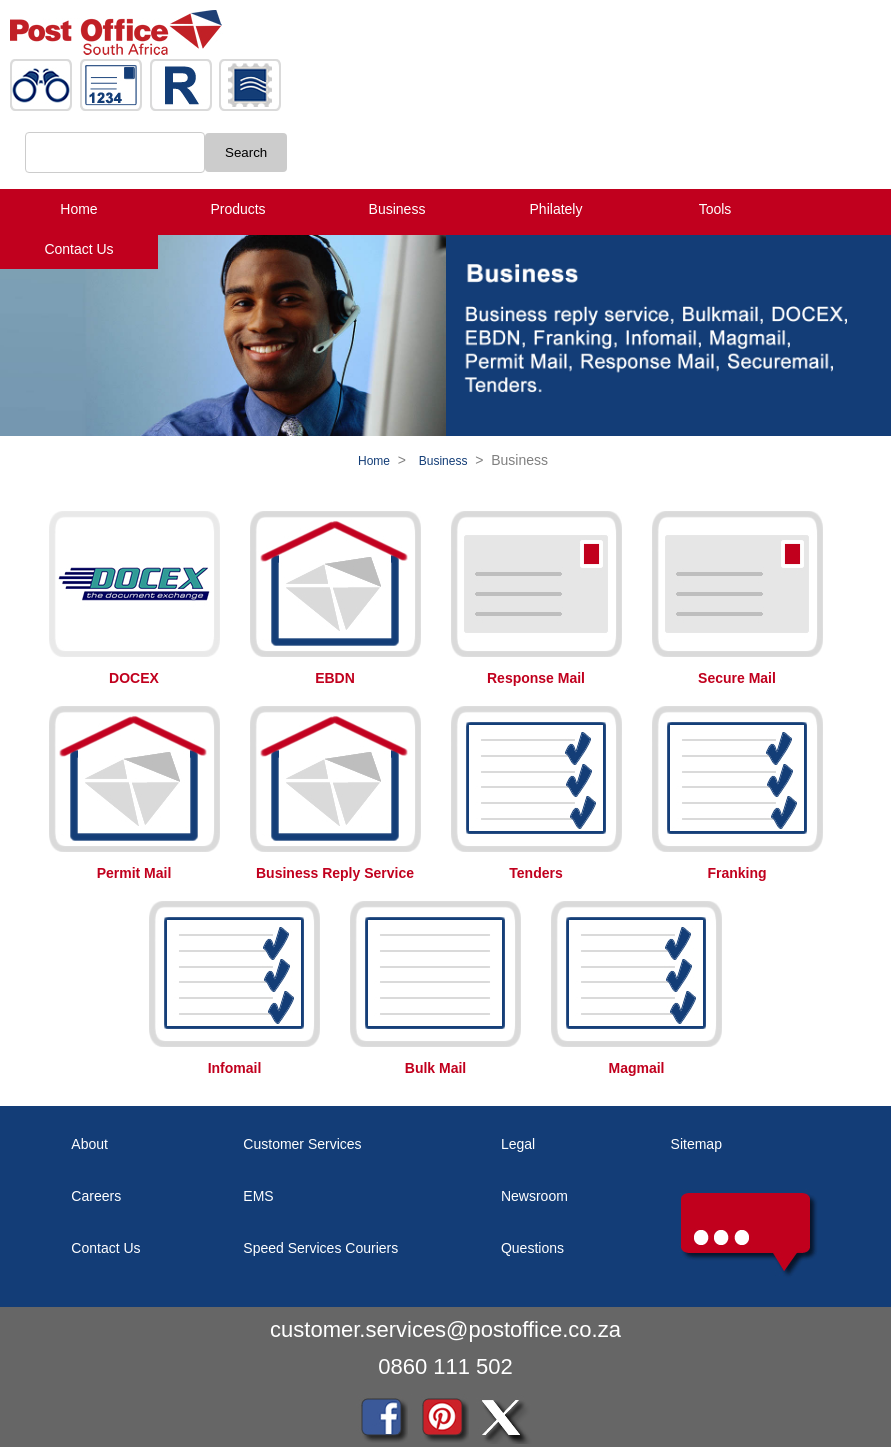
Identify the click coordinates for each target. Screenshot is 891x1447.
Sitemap (696, 1144)
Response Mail (536, 678)
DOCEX (134, 678)
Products (237, 209)
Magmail (636, 1068)
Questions (532, 1248)
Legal (518, 1144)
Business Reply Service (335, 873)
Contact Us (78, 249)
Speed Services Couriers (320, 1248)
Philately (556, 209)
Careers (96, 1196)
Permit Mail (134, 873)
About (89, 1144)
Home (78, 209)
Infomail (235, 1068)
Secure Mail (737, 678)
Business (397, 209)
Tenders (535, 873)
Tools (715, 209)
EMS (258, 1196)
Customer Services (302, 1144)
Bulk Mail (435, 1068)
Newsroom (534, 1196)
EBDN (335, 678)
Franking (736, 873)
